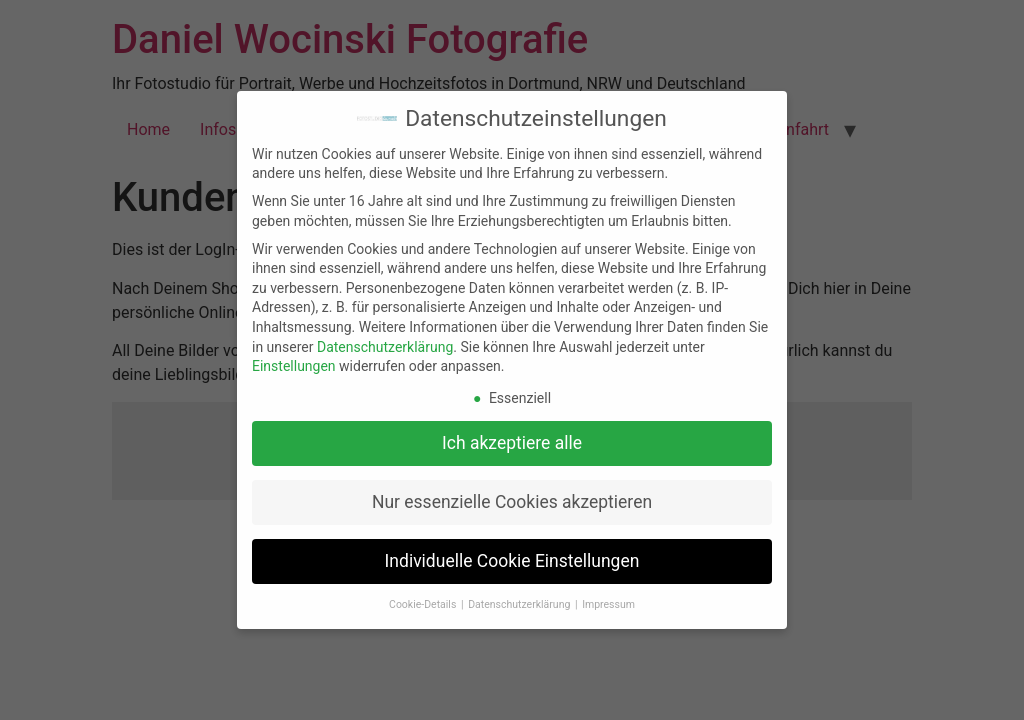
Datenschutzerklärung (385, 347)
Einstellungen (294, 366)
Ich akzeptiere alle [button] (512, 443)
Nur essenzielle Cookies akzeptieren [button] (512, 502)
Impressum (608, 604)
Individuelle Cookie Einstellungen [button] (512, 561)
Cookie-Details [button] (424, 604)
